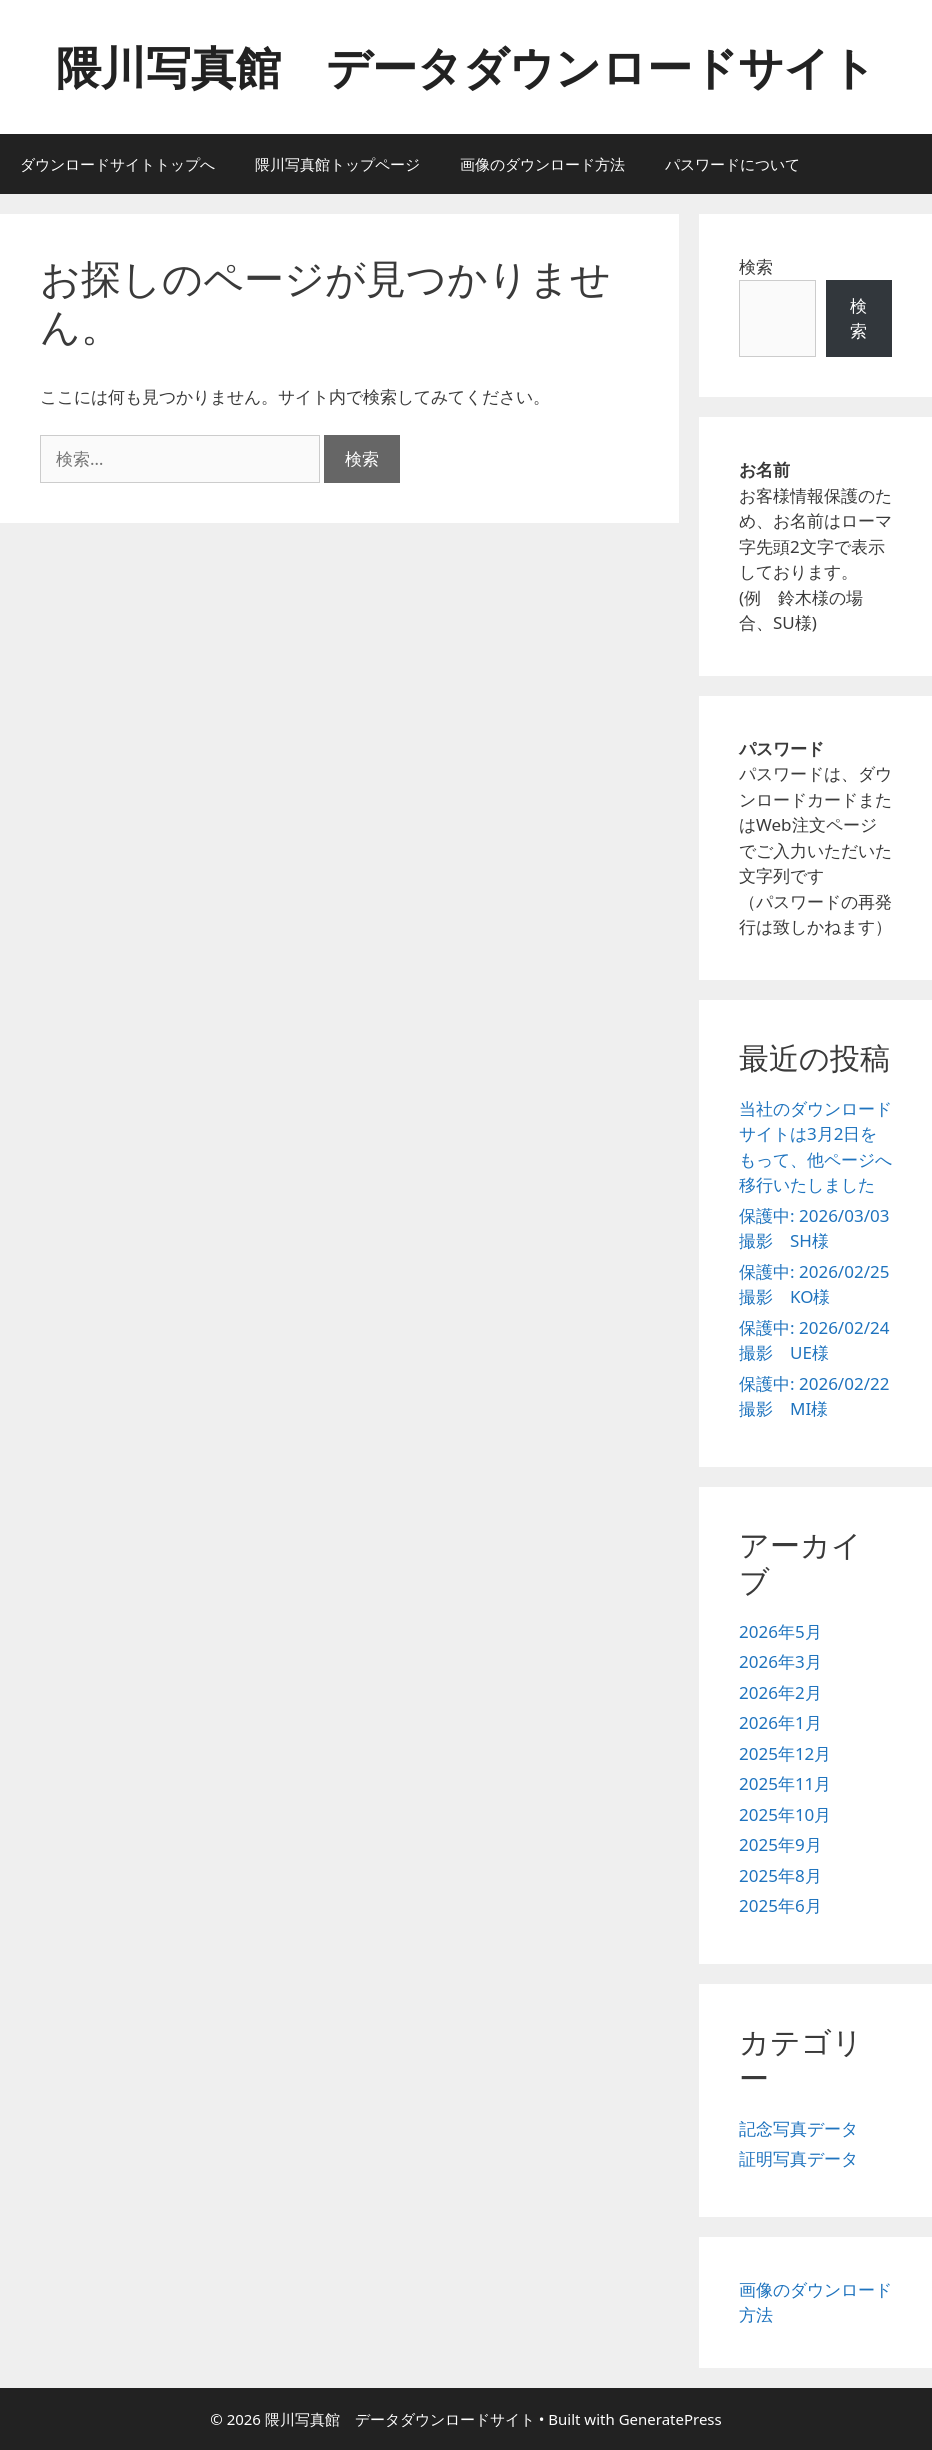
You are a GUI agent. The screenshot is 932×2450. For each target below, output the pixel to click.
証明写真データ (798, 2158)
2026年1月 (780, 1722)
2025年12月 (785, 1753)
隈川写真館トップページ (337, 164)
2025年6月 (780, 1905)
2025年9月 (780, 1844)
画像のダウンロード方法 (542, 164)
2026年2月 (780, 1692)
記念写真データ (798, 2128)
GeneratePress (670, 2419)
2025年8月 (780, 1875)
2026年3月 (780, 1661)
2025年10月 (785, 1814)
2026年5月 (780, 1631)
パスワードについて (732, 164)
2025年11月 (785, 1783)
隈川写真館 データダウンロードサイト (466, 66)
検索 (756, 266)
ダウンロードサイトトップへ (117, 164)
